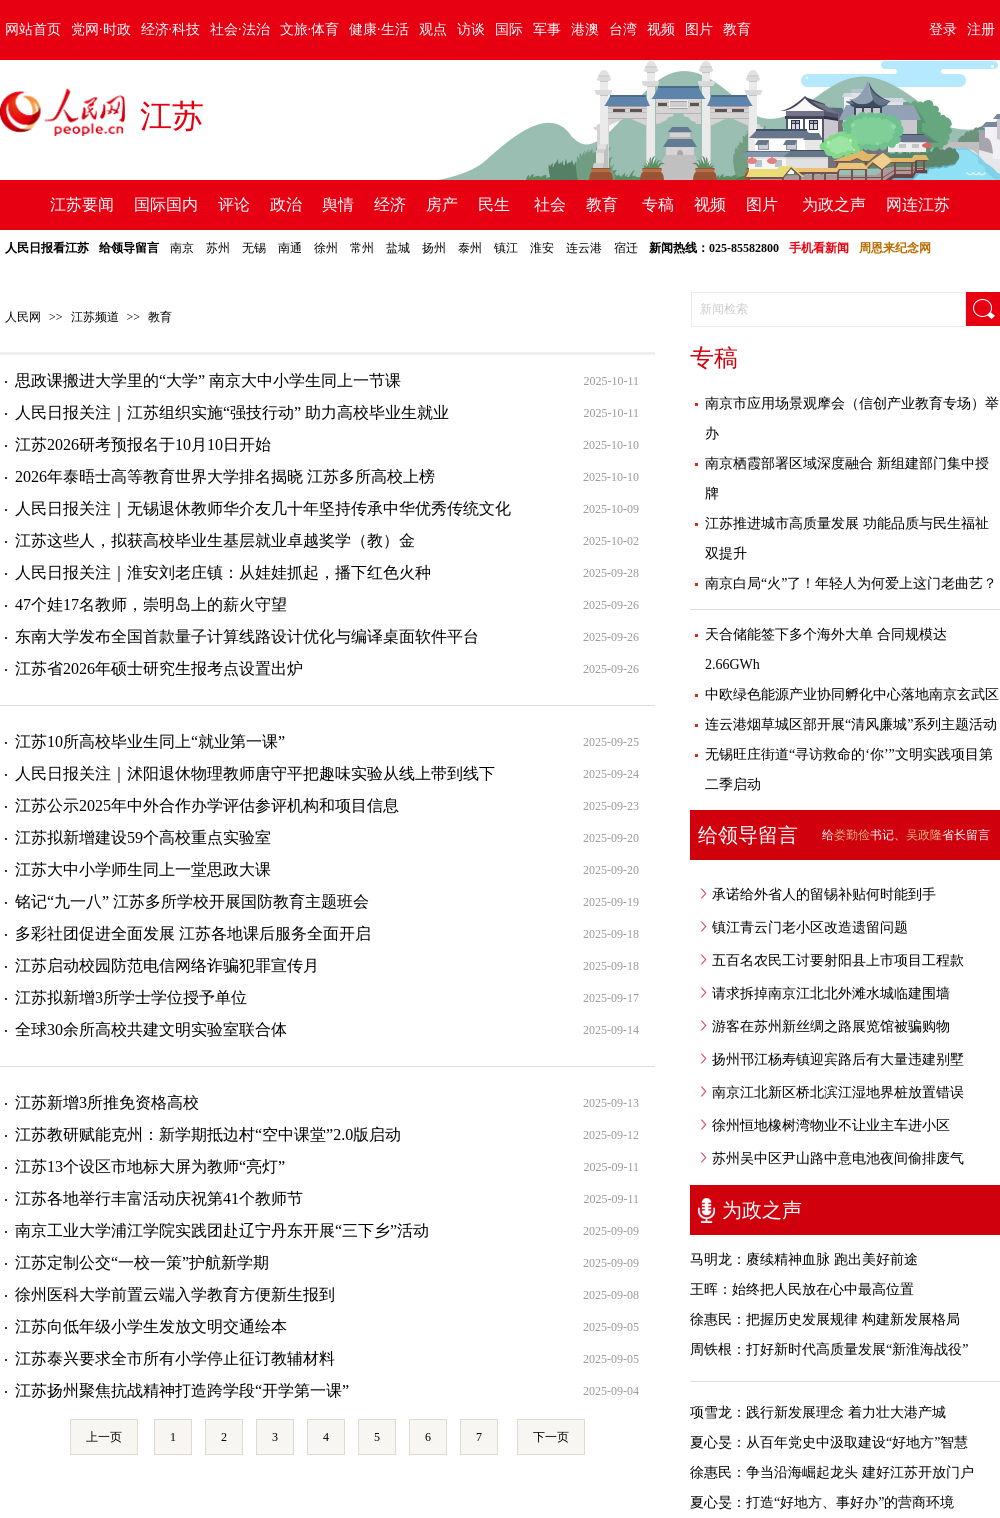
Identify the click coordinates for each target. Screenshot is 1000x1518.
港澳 (585, 29)
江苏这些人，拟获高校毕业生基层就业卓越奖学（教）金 (215, 540)
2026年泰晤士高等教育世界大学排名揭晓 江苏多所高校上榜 (225, 476)
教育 (737, 29)
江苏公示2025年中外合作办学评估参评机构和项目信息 (207, 805)
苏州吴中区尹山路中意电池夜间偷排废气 (838, 1158)
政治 (286, 204)
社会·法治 (240, 29)
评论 (234, 204)
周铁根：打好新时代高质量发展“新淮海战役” (829, 1349)
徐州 (326, 248)
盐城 (398, 248)
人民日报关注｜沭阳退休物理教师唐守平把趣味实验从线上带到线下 (255, 773)
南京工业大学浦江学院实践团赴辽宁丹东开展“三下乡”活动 (222, 1230)
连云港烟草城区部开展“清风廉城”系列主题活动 (851, 724)
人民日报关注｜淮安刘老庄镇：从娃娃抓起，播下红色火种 (223, 572)
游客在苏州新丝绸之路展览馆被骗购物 (831, 1026)
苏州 (218, 248)
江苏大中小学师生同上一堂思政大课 (143, 869)
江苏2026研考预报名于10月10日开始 (143, 444)
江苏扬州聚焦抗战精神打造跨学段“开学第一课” (182, 1390)
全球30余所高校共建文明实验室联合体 (151, 1029)
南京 (182, 248)
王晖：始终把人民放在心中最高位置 (802, 1289)
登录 (943, 29)
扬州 (434, 248)
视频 (661, 29)
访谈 (471, 29)
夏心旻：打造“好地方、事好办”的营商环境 (822, 1502)
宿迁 (626, 248)
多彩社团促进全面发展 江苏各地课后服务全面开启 (193, 933)
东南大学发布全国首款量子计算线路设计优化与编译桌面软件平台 (247, 636)
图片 (699, 29)
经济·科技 (171, 29)
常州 (362, 248)
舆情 (338, 204)
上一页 (104, 1437)
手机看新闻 (819, 248)
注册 (981, 29)
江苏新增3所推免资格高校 (107, 1102)
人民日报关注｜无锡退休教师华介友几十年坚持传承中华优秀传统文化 (263, 508)
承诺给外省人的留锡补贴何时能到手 (824, 894)
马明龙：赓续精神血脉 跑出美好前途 (804, 1259)
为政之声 (834, 204)
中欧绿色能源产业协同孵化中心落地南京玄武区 (852, 694)
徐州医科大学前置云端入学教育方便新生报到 (175, 1294)
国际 (509, 29)
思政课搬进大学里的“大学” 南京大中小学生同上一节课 (208, 380)
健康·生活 (379, 29)
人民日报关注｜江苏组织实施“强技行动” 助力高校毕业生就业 (232, 412)
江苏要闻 (82, 204)
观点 (433, 29)
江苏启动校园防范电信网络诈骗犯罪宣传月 (167, 965)
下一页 (551, 1437)
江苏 (172, 116)
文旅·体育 (310, 29)
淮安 (542, 248)
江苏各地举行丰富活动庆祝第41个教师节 (159, 1198)
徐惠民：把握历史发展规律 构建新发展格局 (825, 1319)
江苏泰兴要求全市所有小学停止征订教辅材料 (175, 1358)
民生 (494, 204)
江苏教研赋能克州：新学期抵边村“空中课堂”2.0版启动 (208, 1134)
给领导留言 (129, 248)
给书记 (858, 835)
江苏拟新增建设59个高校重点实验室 (143, 837)
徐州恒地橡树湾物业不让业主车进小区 (831, 1125)
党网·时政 (101, 29)
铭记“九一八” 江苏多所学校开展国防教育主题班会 (192, 901)
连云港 (584, 248)
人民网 (23, 317)
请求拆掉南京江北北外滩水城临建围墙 (831, 993)
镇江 (506, 248)
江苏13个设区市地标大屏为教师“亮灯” (150, 1166)
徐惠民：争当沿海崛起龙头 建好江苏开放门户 (832, 1472)
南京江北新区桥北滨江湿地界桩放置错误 (838, 1092)
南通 (290, 248)
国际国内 (166, 204)
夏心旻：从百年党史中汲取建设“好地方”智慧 (829, 1442)
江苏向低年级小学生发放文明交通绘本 (151, 1326)
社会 (550, 204)
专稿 (658, 204)
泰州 (470, 248)
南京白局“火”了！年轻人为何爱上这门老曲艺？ (851, 583)
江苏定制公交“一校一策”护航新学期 (142, 1262)
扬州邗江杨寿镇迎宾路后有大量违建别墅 (838, 1059)
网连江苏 (918, 204)
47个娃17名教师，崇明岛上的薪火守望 (151, 604)
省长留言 (948, 835)
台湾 (623, 29)
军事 (547, 29)
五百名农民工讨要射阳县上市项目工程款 (838, 960)
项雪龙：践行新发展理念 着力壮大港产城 (818, 1412)
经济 (390, 204)
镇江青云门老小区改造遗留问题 (810, 927)
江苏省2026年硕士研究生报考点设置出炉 (159, 668)
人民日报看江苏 (47, 248)
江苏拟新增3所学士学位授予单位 (131, 997)
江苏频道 (95, 317)
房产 (442, 204)
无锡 (254, 248)
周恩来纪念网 (895, 248)
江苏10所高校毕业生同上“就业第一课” (150, 741)
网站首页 (33, 29)
